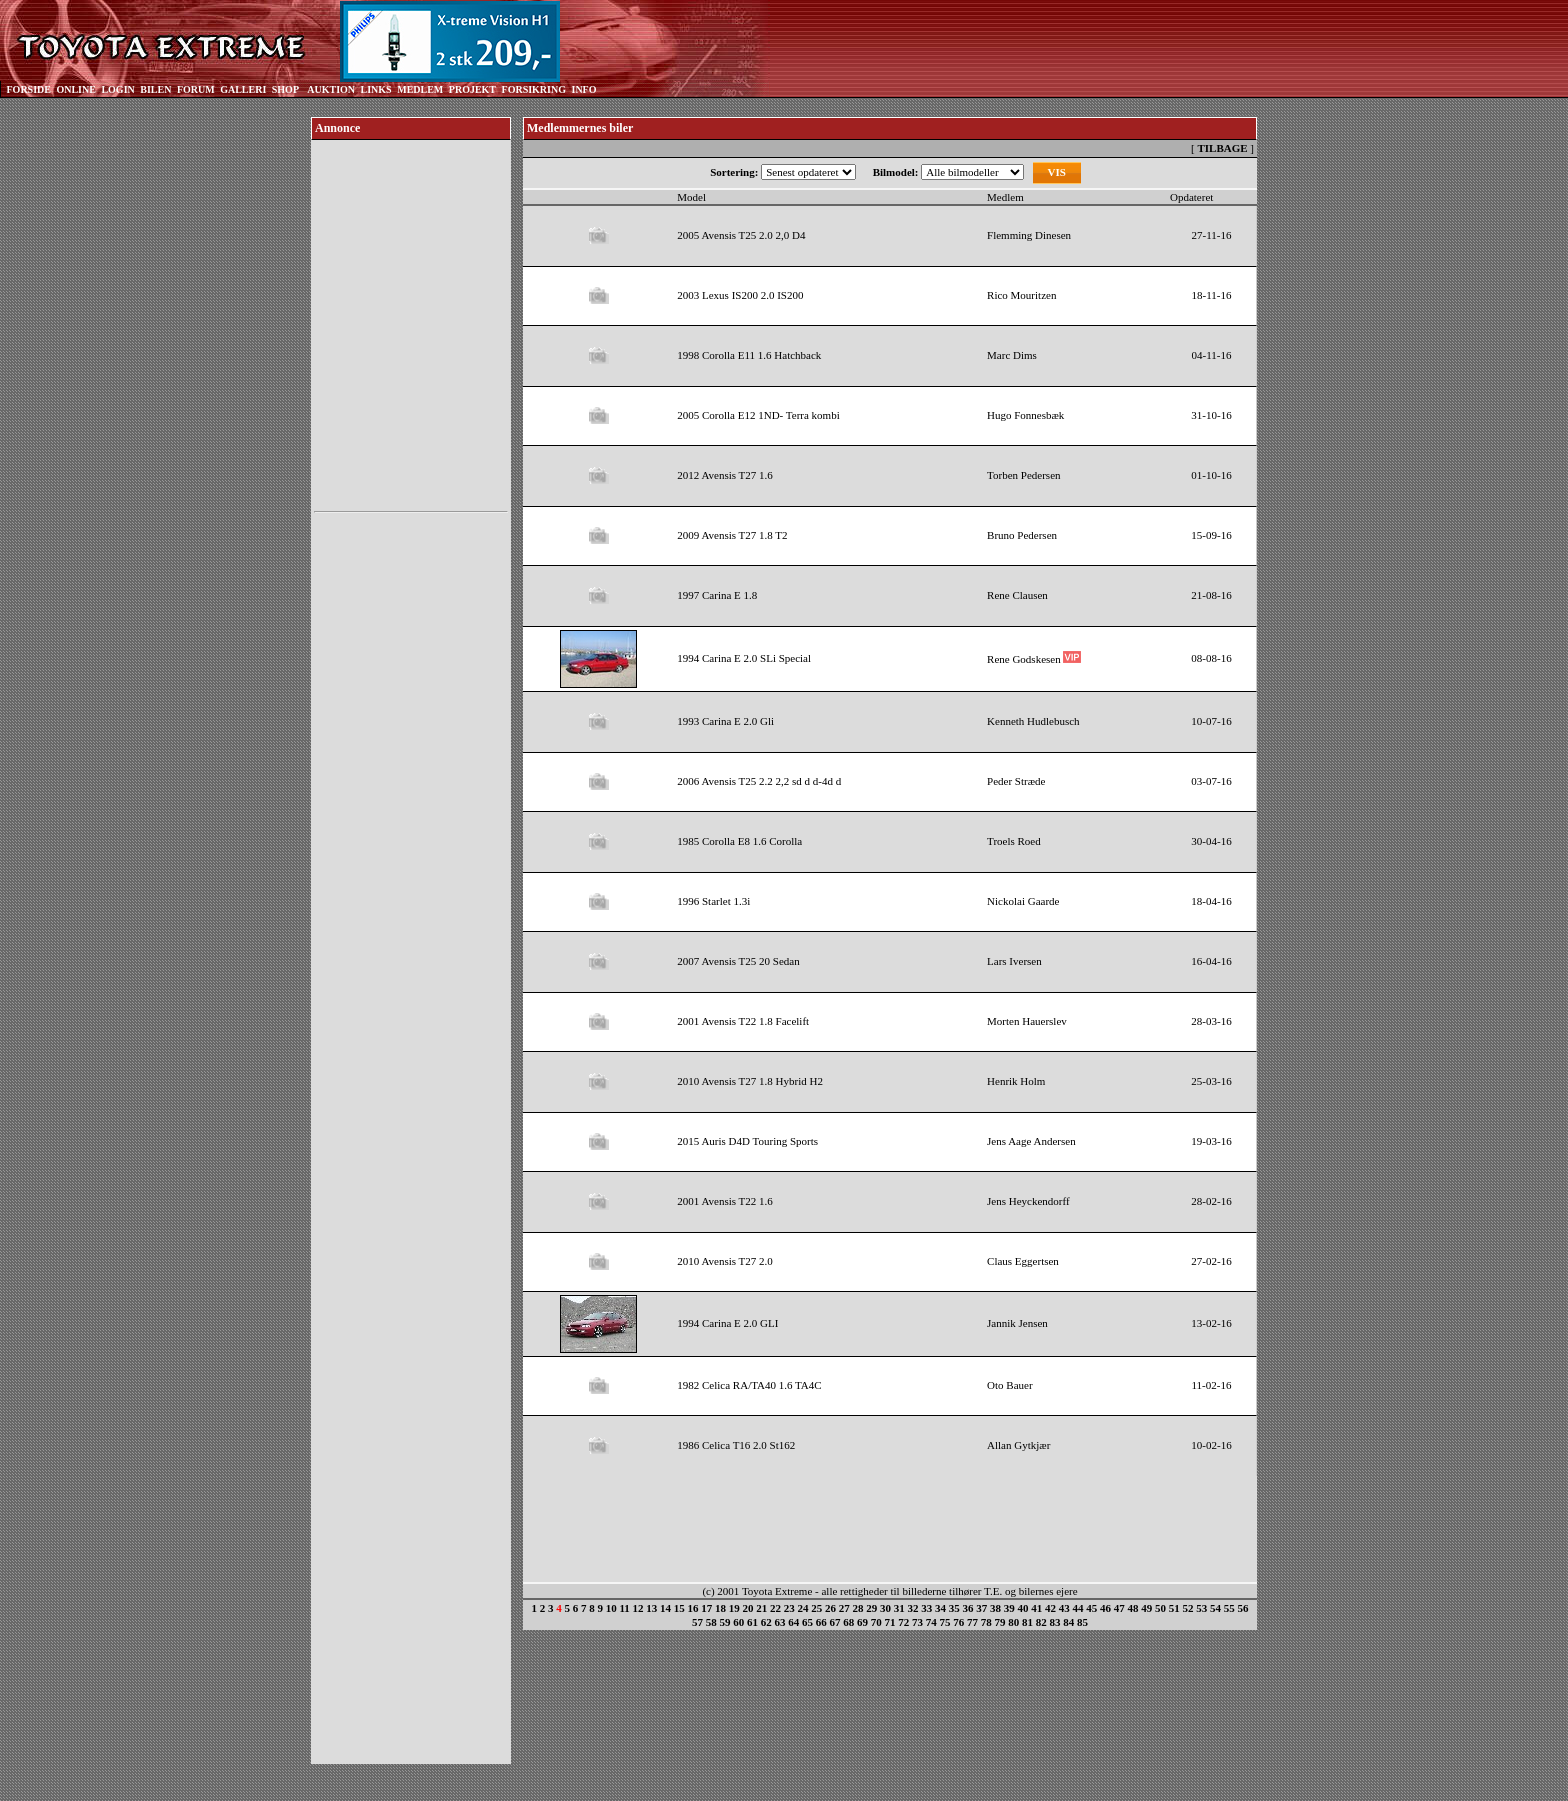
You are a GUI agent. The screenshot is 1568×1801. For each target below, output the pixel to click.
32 (913, 1608)
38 (995, 1608)
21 (761, 1608)
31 (899, 1608)
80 (1013, 1622)
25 (816, 1608)
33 (926, 1608)
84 (1068, 1622)
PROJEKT (472, 89)
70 (876, 1622)
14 (665, 1608)
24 (803, 1608)
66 (821, 1622)
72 (903, 1622)
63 (780, 1622)
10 (611, 1608)
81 (1027, 1622)
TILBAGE (1222, 148)
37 (981, 1608)
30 (885, 1608)
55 (1229, 1608)
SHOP (285, 89)
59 (725, 1622)
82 (1041, 1622)
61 (752, 1622)
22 (775, 1608)
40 (1023, 1608)
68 (848, 1622)
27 (844, 1608)
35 (954, 1608)
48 (1133, 1608)
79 (1000, 1622)
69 (862, 1622)
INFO (583, 89)
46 (1105, 1608)
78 (986, 1622)
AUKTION (331, 89)
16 (693, 1608)
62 (766, 1622)
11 (624, 1608)
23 (789, 1608)
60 (738, 1622)
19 (734, 1608)
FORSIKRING (534, 89)
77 (972, 1622)
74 (931, 1622)
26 (830, 1608)
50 (1160, 1608)
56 (1243, 1608)
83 (1055, 1622)
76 (958, 1622)
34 (940, 1608)
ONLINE (75, 89)
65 (807, 1622)
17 (706, 1608)
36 (968, 1608)
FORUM (196, 89)
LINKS (376, 89)
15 (679, 1608)
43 (1064, 1608)
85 (1082, 1622)
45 (1091, 1608)
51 (1174, 1608)
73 (917, 1622)
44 (1078, 1608)
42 (1050, 1608)
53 (1201, 1608)
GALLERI (243, 89)
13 (651, 1608)
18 (720, 1608)
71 (890, 1622)
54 (1215, 1608)
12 (638, 1608)
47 (1119, 1608)
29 (871, 1608)
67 (835, 1622)
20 (748, 1608)
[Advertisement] (411, 819)
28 (858, 1608)
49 (1146, 1608)
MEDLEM (420, 89)
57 (697, 1622)
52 (1188, 1608)
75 (945, 1622)
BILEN (155, 89)
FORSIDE (29, 89)
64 (793, 1622)
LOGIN (117, 89)
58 (711, 1622)
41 (1036, 1608)
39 (1009, 1608)
